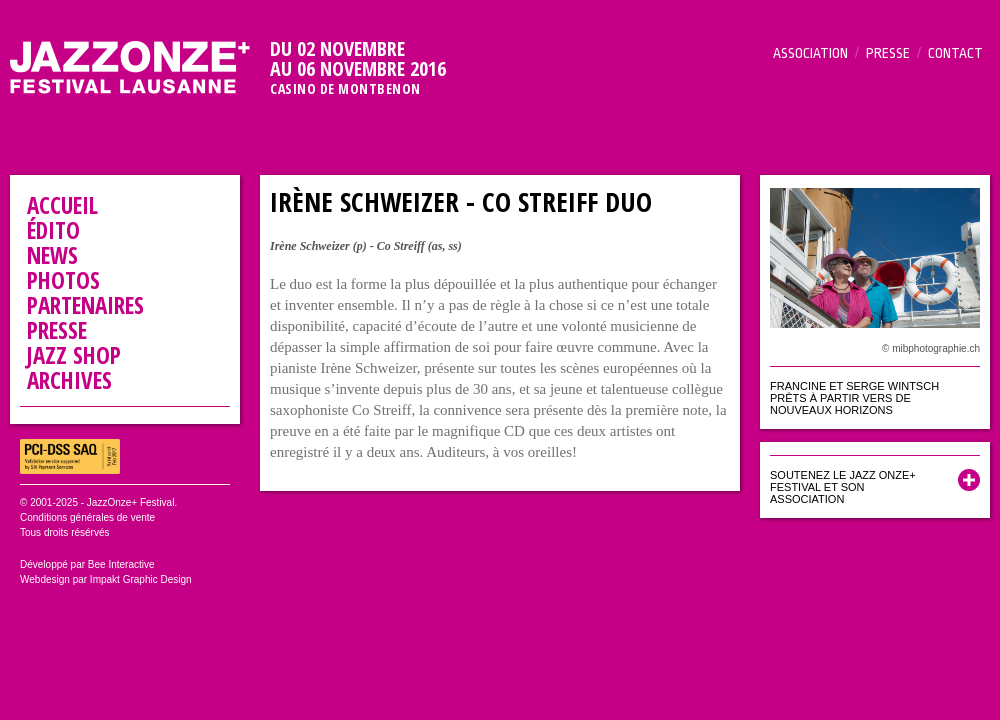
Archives (69, 380)
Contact (955, 53)
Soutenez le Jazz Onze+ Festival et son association (843, 487)
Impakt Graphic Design (141, 579)
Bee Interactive (121, 564)
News (52, 255)
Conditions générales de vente (87, 517)
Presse (888, 53)
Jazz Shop (74, 355)
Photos (63, 280)
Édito (53, 230)
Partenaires (85, 305)
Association (810, 53)
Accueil (62, 205)
